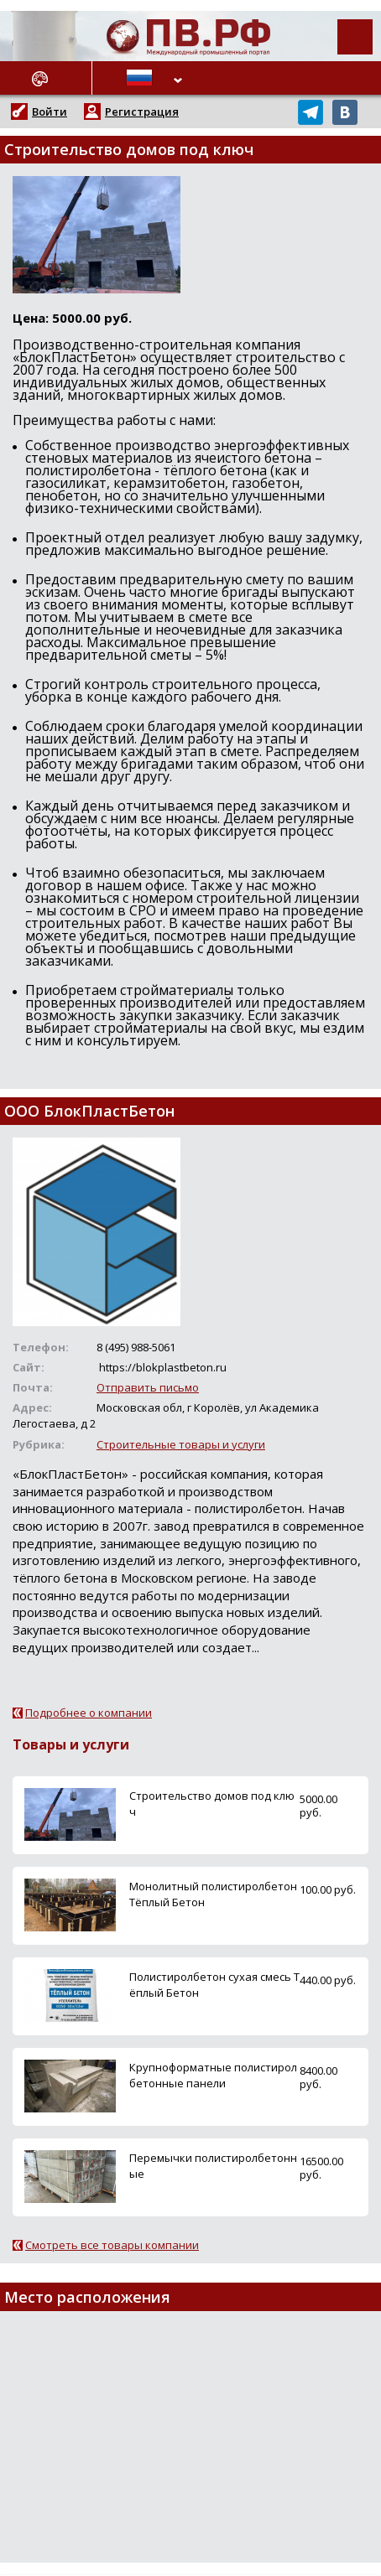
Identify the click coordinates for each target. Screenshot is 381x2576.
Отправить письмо (148, 1387)
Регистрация (142, 111)
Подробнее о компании (88, 1712)
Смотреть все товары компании (112, 2244)
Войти (49, 111)
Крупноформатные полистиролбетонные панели (213, 2075)
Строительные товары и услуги (181, 1444)
